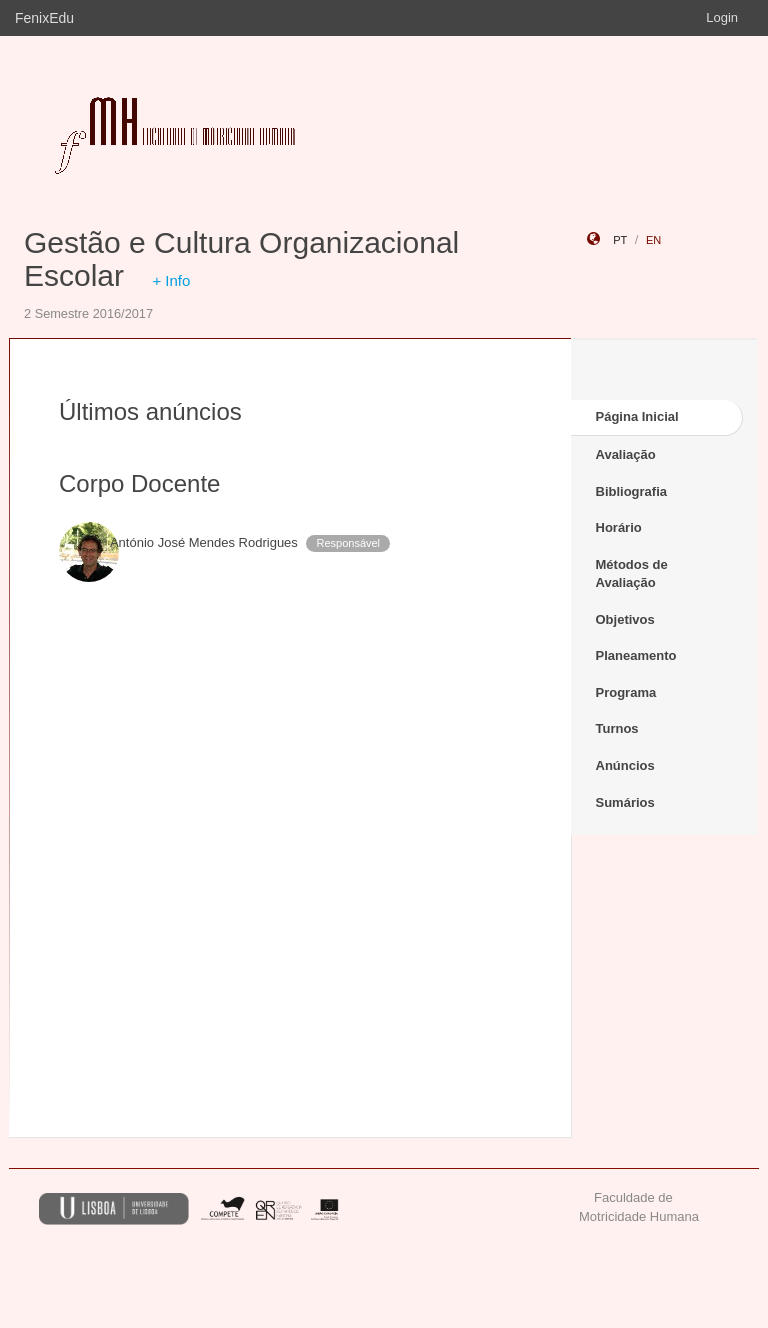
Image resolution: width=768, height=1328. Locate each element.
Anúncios (625, 765)
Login (722, 17)
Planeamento (636, 655)
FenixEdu (44, 18)
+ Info (171, 280)
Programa (626, 692)
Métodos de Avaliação (632, 574)
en (653, 240)
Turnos (617, 728)
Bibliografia (632, 491)
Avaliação (626, 454)
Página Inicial (637, 416)
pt (620, 240)
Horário (619, 527)
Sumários (625, 802)
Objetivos (625, 619)
